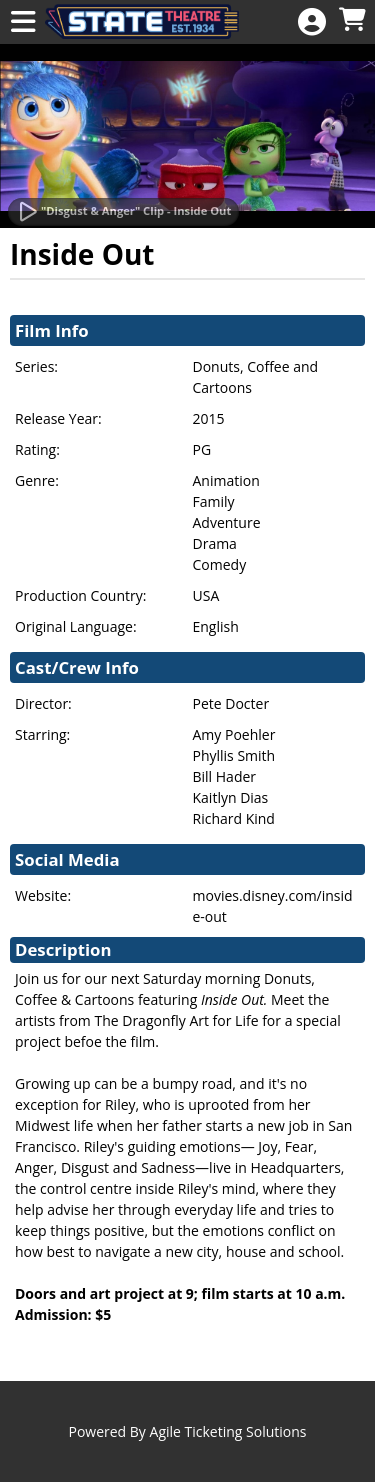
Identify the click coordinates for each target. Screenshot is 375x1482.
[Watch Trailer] (123, 212)
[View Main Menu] (23, 22)
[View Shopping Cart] (352, 20)
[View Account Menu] (312, 22)
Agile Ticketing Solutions (228, 1431)
